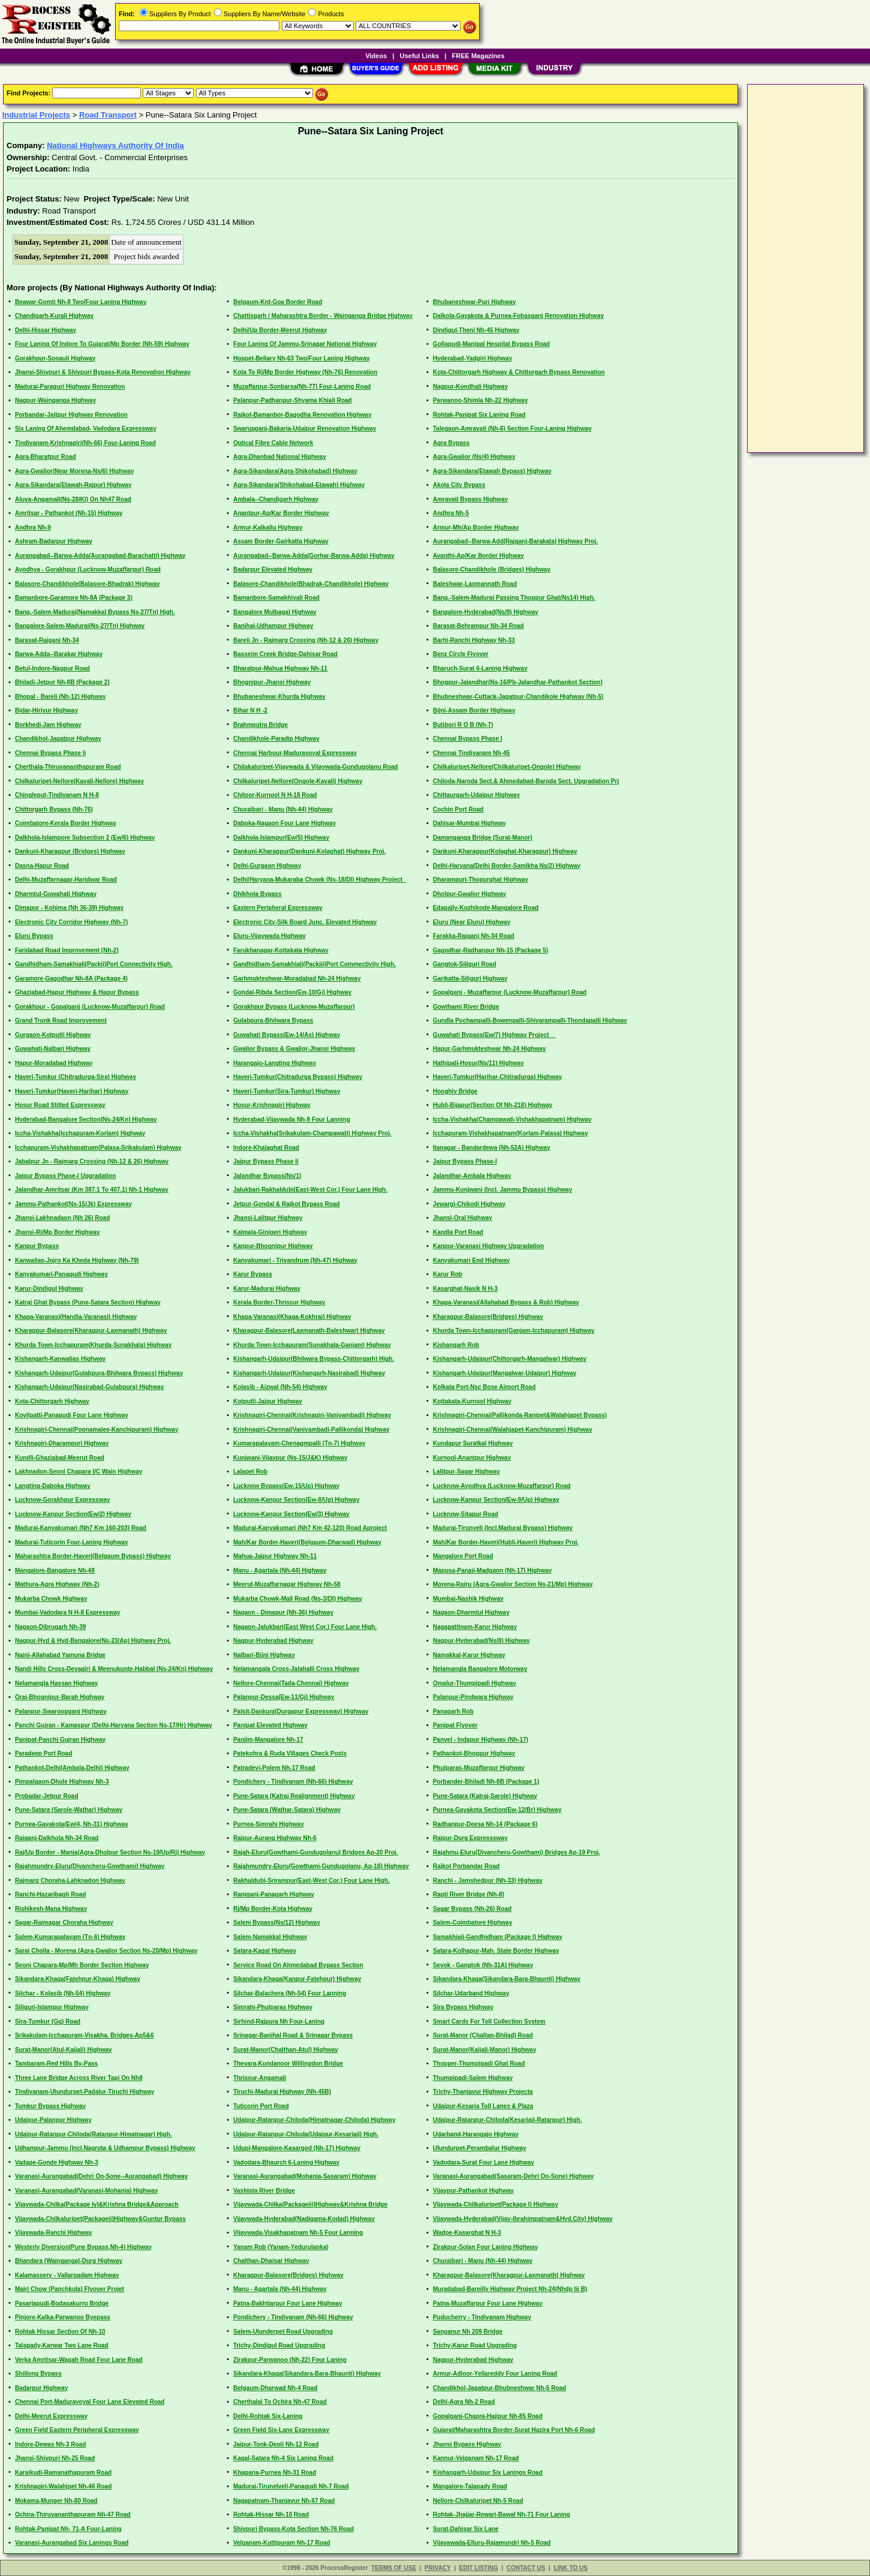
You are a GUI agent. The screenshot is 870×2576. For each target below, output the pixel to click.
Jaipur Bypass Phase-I (465, 1161)
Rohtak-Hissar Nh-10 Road (271, 2514)
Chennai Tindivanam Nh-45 (471, 753)
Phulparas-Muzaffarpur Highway (479, 1768)
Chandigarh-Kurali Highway (54, 315)
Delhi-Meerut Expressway (51, 2416)
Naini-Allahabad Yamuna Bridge (60, 1655)
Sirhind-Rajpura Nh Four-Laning (278, 2021)
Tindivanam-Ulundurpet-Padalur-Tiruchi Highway (84, 2091)
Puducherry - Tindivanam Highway (482, 2317)
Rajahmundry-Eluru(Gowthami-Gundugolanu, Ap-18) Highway (321, 1866)
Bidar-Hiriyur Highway (46, 710)
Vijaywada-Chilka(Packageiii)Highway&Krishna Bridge (310, 2204)
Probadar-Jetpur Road (47, 1796)
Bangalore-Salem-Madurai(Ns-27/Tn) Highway (80, 626)
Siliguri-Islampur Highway (52, 2007)
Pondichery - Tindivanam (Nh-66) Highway (293, 1781)
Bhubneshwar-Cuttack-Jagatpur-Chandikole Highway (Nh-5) (518, 696)
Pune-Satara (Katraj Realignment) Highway (294, 1796)
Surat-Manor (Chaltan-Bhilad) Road (483, 2035)
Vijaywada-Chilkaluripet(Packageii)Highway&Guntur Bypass (100, 2219)
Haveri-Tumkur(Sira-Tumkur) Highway (287, 1091)
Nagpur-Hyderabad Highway (273, 1640)
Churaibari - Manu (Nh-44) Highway (283, 809)
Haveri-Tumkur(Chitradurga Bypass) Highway (297, 1077)
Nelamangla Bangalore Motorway (480, 1669)
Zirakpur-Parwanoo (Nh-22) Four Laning (290, 2359)
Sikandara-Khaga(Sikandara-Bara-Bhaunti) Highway (506, 1979)
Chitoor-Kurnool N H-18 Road (275, 795)
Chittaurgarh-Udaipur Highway (476, 795)
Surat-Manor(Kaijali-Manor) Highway (484, 2049)
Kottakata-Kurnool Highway (472, 1401)
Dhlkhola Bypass (257, 894)
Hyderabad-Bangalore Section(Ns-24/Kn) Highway (86, 1119)
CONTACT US (526, 2568)
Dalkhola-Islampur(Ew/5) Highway (281, 837)
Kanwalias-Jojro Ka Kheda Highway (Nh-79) (77, 1260)
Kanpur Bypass (37, 1246)
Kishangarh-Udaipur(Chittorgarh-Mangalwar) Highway (509, 1358)
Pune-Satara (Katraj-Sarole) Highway (485, 1796)
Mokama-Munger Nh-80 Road (56, 2500)
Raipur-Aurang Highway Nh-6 (275, 1838)
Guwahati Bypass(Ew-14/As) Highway (286, 1035)
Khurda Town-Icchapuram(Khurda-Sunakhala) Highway (93, 1345)
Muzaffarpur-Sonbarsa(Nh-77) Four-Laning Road (302, 386)
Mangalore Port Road (463, 1556)
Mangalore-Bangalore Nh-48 (55, 1570)
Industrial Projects (36, 114)
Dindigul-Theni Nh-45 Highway (476, 330)
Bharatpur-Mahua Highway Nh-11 (280, 668)
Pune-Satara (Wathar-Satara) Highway (287, 1809)
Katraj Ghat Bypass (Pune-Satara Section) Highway (88, 1302)
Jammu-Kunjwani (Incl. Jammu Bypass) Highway (502, 1189)
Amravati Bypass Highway (470, 499)
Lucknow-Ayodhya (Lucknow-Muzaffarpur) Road (502, 1486)
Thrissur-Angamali (259, 2078)
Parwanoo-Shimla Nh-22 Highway (480, 400)
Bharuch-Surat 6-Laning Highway (480, 668)
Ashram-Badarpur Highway (53, 541)
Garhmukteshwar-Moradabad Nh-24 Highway (297, 978)
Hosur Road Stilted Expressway (60, 1105)
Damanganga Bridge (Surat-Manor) (482, 837)
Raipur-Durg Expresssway (470, 1838)
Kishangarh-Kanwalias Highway (60, 1358)
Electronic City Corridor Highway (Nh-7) (71, 922)
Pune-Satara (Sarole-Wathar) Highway (68, 1809)
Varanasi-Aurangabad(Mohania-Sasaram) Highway (305, 2176)
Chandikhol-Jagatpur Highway (58, 738)
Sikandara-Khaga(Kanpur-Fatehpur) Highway (297, 1979)
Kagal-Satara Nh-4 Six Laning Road (283, 2458)
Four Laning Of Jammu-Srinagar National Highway (305, 344)
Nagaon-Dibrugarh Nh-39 (50, 1627)
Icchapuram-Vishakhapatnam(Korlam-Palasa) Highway (510, 1133)
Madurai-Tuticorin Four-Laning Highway (71, 1542)
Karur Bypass (252, 1274)
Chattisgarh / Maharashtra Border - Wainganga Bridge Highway (323, 315)
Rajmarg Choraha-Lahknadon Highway (70, 1880)
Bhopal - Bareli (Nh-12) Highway (60, 696)
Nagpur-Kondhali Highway (470, 386)
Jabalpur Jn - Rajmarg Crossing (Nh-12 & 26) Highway (91, 1161)
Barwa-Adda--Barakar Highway (59, 654)
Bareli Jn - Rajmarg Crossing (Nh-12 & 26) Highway (305, 640)
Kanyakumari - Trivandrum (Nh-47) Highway (295, 1260)
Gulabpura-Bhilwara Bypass (273, 1020)
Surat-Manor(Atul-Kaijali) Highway (63, 2049)
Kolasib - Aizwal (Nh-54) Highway (280, 1387)
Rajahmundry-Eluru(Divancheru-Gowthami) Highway (89, 1866)
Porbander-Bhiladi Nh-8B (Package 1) (486, 1781)
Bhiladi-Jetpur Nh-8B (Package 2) (62, 682)
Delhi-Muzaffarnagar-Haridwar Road (66, 879)
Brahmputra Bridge (260, 725)
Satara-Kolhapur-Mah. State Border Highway (496, 1950)
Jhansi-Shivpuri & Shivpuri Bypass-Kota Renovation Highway (103, 372)
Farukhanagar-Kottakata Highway (281, 950)
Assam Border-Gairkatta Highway (281, 541)
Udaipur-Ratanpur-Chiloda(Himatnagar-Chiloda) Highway (314, 2120)
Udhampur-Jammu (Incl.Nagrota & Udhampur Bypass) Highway (105, 2148)
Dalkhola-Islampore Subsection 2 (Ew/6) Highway (85, 837)
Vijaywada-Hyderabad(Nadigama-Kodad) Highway (304, 2219)
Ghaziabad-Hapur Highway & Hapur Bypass (77, 992)
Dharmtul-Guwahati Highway (56, 894)
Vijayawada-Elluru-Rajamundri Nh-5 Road (492, 2542)
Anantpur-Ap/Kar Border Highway (281, 513)
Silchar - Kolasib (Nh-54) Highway (62, 1993)
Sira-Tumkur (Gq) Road (47, 2021)
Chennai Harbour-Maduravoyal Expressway (295, 753)
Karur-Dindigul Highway (49, 1288)
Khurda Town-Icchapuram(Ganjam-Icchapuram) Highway (513, 1330)
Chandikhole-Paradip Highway (276, 738)
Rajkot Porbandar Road (466, 1866)
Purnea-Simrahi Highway (268, 1824)
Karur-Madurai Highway (266, 1288)
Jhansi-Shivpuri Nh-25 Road (55, 2458)
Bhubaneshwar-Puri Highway (474, 302)
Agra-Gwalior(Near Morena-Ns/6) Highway (74, 471)
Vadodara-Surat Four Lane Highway (483, 2162)
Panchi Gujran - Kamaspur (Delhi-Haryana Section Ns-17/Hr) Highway (113, 1725)
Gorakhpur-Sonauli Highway (55, 358)
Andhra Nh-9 (33, 527)
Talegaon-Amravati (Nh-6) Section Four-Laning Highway (512, 428)
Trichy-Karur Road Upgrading (475, 2345)
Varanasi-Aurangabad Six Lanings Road (72, 2542)
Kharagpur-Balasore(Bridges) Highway (488, 1316)
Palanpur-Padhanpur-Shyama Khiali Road (292, 400)
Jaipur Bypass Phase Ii (266, 1161)
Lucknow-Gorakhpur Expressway (62, 1499)
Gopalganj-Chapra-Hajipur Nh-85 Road (488, 2416)
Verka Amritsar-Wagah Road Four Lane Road (79, 2359)
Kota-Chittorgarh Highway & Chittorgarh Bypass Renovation (519, 372)
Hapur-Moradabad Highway (53, 1063)
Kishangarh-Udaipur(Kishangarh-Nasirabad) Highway (309, 1373)
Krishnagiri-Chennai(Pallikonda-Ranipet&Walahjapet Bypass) (520, 1415)
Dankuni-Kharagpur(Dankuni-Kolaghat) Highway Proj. (309, 851)
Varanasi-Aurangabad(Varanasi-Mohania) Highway (86, 2190)
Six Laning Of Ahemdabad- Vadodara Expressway (85, 428)
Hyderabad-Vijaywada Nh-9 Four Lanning (291, 1119)
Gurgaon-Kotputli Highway (53, 1035)
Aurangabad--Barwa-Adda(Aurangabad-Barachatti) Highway (100, 555)
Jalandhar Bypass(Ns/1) (267, 1176)
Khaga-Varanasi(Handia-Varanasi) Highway (76, 1316)
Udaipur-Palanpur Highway (53, 2120)
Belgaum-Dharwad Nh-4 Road (275, 2388)
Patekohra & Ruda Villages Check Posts (290, 1753)
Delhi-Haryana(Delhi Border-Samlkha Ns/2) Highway (506, 865)
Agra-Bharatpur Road (45, 456)
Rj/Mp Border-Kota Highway (272, 1908)
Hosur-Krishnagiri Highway (272, 1105)
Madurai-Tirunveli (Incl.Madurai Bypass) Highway (503, 1528)
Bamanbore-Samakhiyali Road (276, 597)
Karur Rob (447, 1274)
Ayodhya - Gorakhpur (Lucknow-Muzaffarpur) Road (88, 569)
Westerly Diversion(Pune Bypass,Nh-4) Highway (83, 2247)
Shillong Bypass (38, 2373)
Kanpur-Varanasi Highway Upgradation (488, 1246)
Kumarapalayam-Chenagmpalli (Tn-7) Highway (299, 1443)
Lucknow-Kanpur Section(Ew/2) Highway (73, 1514)
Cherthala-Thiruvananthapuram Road (68, 767)
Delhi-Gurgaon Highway (267, 865)
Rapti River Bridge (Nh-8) (468, 1894)
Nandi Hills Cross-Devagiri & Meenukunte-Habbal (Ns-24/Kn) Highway (114, 1669)
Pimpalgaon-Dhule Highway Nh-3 (62, 1781)
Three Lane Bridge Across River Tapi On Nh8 (79, 2078)
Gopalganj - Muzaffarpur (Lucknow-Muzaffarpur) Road (509, 992)
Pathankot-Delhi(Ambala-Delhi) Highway (72, 1768)
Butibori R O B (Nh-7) (463, 725)
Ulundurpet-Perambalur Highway (479, 2148)
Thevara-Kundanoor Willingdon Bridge (288, 2063)
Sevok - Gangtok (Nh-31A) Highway (483, 1965)
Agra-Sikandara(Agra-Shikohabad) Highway (295, 471)
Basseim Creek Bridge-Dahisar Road (285, 654)
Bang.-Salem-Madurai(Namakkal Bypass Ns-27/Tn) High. (95, 612)
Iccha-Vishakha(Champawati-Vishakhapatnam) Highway (512, 1119)
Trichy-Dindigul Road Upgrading (279, 2345)
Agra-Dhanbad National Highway (279, 456)
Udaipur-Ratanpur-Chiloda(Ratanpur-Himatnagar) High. (93, 2134)
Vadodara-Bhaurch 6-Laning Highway (286, 2162)
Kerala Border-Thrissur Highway (279, 1302)
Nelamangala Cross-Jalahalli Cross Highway (296, 1669)
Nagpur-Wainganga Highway (55, 400)
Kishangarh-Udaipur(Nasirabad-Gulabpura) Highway (89, 1387)
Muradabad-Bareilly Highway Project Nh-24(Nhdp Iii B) (510, 2289)
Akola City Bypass (459, 485)
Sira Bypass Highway (463, 2007)
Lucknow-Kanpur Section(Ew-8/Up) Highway (296, 1499)
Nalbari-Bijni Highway (264, 1655)
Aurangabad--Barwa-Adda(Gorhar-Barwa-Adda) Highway (314, 555)
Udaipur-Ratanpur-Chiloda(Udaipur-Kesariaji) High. (305, 2134)
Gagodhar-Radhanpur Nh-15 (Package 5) (490, 950)
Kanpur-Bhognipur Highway (273, 1246)
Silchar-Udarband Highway (471, 1993)
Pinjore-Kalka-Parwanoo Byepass (62, 2317)
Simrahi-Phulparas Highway (272, 2007)
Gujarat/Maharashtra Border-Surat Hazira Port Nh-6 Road (514, 2430)
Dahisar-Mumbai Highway (469, 823)
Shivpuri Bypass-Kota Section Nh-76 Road (293, 2529)
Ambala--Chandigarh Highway (275, 499)
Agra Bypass (451, 443)
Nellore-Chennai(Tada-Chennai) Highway (291, 1683)
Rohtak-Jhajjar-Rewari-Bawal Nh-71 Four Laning (501, 2514)
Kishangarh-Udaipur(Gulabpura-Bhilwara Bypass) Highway (99, 1373)
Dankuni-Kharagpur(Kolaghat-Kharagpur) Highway (505, 851)
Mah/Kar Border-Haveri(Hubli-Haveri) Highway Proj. (506, 1542)
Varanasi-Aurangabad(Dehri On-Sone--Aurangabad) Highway (101, 2176)
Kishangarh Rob (456, 1345)
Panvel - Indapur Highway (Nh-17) (480, 1739)
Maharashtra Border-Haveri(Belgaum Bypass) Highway (93, 1556)
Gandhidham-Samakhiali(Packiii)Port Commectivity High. (314, 964)
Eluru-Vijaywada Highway (269, 936)
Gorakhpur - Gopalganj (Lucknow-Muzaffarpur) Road (90, 1006)
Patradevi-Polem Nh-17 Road (274, 1768)
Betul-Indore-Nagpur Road (52, 668)
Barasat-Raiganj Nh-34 (47, 640)
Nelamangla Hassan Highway (56, 1683)
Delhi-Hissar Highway (45, 330)
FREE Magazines (478, 55)
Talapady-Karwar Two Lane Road (62, 2345)
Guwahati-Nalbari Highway (53, 1048)
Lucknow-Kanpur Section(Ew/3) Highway (291, 1514)
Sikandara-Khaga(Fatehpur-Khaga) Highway (77, 1979)
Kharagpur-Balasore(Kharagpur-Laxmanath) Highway (91, 1330)
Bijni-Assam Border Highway (474, 710)
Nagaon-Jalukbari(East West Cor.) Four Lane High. (305, 1627)
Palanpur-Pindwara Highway (473, 1697)
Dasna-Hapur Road (42, 865)
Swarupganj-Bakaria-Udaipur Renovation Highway (304, 428)
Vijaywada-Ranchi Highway (53, 2232)
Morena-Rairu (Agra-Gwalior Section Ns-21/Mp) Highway (513, 1584)
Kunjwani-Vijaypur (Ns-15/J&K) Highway (290, 1457)
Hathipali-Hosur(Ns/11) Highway (478, 1063)
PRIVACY (438, 2568)
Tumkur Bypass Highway (50, 2106)
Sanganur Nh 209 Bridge (467, 2331)
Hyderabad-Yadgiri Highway (472, 358)
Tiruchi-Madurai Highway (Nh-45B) (282, 2091)
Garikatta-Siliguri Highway (470, 978)
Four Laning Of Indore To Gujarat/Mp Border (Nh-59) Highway (102, 344)
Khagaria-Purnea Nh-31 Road (274, 2472)
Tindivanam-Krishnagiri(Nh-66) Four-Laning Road (85, 443)
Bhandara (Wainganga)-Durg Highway (68, 2261)
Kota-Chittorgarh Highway (52, 1401)
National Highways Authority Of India (115, 145)
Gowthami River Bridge (466, 1006)
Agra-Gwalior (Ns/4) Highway (474, 456)
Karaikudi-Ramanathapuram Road (63, 2472)
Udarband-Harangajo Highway (476, 2134)
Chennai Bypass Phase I (467, 738)
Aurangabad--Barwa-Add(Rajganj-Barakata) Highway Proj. (515, 541)
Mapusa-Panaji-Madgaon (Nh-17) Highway (492, 1570)
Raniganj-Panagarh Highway (273, 1894)
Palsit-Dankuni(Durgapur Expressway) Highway (301, 1711)
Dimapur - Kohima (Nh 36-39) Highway (69, 907)
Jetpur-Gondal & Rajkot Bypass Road (286, 1204)
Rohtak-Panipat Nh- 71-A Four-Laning (68, 2529)
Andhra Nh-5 (451, 513)
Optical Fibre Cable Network (273, 443)
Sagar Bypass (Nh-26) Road (472, 1908)
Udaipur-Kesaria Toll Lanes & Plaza (483, 2106)
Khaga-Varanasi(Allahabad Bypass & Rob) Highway (506, 1302)
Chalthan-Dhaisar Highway (271, 2261)
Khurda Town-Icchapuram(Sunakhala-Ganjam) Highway (312, 1345)
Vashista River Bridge (264, 2190)
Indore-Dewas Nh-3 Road (50, 2444)
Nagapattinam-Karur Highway (475, 1627)
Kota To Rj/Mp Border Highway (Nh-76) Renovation (305, 372)
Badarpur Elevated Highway (272, 569)
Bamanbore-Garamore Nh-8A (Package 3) (74, 597)
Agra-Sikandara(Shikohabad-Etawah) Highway (299, 485)
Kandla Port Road (458, 1232)
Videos (376, 55)
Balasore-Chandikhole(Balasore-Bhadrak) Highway (87, 584)
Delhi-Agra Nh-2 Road (464, 2401)
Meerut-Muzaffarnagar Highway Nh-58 (287, 1584)
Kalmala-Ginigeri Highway (270, 1232)
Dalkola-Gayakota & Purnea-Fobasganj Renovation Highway (518, 315)
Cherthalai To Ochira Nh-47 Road (280, 2401)
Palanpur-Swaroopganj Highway (61, 1711)
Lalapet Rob (250, 1471)
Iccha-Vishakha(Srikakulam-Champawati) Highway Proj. (312, 1133)
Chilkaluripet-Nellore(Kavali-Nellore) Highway (79, 781)
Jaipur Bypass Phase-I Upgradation (65, 1176)
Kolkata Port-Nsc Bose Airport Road (484, 1387)
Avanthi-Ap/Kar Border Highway (478, 555)
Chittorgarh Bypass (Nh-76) (54, 809)
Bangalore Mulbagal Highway (275, 612)
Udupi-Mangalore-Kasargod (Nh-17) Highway (296, 2148)
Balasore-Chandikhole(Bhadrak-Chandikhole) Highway (311, 584)
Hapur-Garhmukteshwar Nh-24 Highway (489, 1048)
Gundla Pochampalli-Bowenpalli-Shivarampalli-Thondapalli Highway (530, 1020)
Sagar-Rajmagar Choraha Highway (64, 1922)
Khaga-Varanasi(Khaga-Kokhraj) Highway (292, 1316)
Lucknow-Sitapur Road (465, 1514)
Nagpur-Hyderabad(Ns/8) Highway (481, 1640)
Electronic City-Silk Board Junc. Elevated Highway (305, 922)
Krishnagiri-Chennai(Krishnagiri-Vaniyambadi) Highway (312, 1415)
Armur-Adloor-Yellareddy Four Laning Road (495, 2373)
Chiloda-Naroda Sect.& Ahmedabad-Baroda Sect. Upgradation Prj (526, 781)
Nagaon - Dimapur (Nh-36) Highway (283, 1612)
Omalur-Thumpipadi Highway (474, 1683)
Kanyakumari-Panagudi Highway (61, 1274)
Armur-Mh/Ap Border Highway (476, 527)
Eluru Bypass (34, 936)
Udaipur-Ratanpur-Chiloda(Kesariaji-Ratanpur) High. (507, 2120)
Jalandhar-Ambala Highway (472, 1176)
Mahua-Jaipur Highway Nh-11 (275, 1556)
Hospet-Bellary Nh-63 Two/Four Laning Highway (301, 358)
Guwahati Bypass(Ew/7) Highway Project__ (494, 1035)
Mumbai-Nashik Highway (468, 1598)
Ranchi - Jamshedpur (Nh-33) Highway (488, 1880)
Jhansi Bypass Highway (467, 2444)
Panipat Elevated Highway (270, 1725)
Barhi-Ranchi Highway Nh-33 (474, 640)
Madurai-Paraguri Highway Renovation (70, 386)
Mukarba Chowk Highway (51, 1598)
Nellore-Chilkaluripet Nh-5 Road (478, 2500)
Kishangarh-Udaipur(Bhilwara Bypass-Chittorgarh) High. (313, 1358)
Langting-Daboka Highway (53, 1486)
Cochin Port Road (458, 809)
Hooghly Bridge (455, 1091)
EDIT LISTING (478, 2568)
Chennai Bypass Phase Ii (50, 753)
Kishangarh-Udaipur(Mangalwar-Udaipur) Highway (504, 1373)
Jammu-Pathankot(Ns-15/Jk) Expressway (73, 1204)
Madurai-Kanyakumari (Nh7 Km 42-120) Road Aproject (310, 1528)
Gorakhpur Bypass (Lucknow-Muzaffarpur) (294, 1006)
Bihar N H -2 (250, 710)
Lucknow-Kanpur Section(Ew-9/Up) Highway (496, 1499)
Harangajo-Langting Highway (274, 1063)
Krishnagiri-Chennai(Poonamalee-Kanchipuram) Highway (96, 1429)
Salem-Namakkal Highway (270, 1937)
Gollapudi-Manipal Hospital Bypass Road (491, 344)
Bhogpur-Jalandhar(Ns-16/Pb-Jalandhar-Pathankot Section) (518, 682)
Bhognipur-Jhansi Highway (272, 682)
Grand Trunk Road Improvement (61, 1020)
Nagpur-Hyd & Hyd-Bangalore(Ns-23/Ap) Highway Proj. (93, 1640)
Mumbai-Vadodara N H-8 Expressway (68, 1612)
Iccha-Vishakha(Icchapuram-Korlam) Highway (80, 1133)
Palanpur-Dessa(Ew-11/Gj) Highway (283, 1697)
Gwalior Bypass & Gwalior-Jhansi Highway (294, 1048)
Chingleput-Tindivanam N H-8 (57, 795)
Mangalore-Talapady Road (470, 2486)
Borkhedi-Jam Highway (48, 725)
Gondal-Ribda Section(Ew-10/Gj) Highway (292, 992)
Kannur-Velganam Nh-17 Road (476, 2458)
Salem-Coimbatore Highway (472, 1922)
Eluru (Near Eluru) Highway (471, 922)
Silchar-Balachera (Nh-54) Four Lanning (289, 1993)
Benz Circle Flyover (461, 654)
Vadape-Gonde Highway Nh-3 (56, 2162)
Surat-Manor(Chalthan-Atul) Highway (285, 2049)
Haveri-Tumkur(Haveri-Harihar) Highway (71, 1091)
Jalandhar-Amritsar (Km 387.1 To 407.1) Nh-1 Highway (91, 1189)
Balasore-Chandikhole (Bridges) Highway (491, 569)
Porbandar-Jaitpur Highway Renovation (71, 414)
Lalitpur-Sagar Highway (466, 1471)
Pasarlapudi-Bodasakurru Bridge (62, 2303)
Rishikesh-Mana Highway (51, 1908)
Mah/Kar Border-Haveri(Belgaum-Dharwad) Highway (307, 1542)
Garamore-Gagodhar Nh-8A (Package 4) (71, 978)
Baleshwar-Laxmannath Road (475, 584)
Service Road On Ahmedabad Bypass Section (298, 1965)
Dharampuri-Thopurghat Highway (480, 879)
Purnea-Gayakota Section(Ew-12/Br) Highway (497, 1809)
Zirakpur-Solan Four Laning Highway (485, 2247)
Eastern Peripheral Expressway (278, 907)
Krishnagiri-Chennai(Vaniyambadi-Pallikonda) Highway (311, 1429)
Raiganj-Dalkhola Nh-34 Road (56, 1838)
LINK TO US (570, 2568)
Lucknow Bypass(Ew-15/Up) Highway (286, 1486)
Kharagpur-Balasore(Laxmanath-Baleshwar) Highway (309, 1330)
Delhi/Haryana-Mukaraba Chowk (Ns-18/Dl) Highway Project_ (319, 879)
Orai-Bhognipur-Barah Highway (59, 1697)
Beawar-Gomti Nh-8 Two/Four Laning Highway (80, 302)
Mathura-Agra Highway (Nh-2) (57, 1584)
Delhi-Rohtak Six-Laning (268, 2416)
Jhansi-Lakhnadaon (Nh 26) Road (62, 1218)
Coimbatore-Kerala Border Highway (65, 823)
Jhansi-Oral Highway (462, 1218)
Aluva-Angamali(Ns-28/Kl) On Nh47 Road (73, 499)
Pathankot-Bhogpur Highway (474, 1753)
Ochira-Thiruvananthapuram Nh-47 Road (73, 2514)
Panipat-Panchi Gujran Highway (60, 1739)
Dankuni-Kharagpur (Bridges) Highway (70, 851)
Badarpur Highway (41, 2388)
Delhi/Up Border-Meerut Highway (280, 330)
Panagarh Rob (453, 1711)
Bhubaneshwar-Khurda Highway (279, 696)
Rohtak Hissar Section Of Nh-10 (60, 2331)
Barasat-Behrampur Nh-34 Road (478, 626)
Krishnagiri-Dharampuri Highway (62, 1443)
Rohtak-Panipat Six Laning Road (479, 414)
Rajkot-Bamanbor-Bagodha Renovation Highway (302, 414)
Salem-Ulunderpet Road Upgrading (283, 2331)
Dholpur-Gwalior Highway (469, 894)
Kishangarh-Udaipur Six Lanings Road (488, 2472)
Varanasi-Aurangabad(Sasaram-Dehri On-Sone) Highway (513, 2176)
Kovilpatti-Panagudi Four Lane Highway (71, 1415)
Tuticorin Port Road (261, 2106)
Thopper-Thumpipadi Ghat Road (479, 2063)
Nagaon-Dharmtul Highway (471, 1612)
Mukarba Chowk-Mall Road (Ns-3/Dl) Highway (297, 1598)
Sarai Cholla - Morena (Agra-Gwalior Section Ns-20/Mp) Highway (106, 1950)
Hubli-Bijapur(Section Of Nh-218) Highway (492, 1105)
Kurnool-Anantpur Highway (472, 1457)
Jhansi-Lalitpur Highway (268, 1218)
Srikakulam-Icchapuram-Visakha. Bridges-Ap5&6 (84, 2035)
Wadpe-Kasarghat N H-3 (467, 2232)
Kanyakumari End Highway (471, 1260)
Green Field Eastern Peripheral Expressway (77, 2430)
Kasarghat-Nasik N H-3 (465, 1288)
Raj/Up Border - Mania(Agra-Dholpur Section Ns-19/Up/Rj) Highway (110, 1852)
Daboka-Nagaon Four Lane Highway (284, 823)
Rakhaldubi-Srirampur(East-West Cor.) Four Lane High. (311, 1880)
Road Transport (108, 114)
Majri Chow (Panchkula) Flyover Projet (69, 2289)
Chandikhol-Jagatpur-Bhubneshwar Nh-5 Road (499, 2388)
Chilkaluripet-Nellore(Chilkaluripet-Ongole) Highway (507, 767)
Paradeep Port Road (44, 1753)
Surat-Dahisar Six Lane (465, 2529)
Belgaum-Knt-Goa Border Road (277, 302)
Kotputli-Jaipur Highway (267, 1401)
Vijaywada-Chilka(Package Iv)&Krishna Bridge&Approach (97, 2204)
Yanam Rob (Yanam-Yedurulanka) (281, 2247)
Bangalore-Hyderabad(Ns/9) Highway (485, 612)
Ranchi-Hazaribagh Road (50, 1894)
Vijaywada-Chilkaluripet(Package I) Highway (495, 2204)
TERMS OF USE (393, 2568)
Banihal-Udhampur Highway (273, 626)
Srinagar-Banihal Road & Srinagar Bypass (293, 2035)
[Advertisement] (799, 267)
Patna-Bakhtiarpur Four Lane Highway (287, 2303)
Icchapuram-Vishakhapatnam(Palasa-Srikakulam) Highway (98, 1147)
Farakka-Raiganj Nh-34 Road (473, 936)
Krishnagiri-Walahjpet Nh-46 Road (63, 2486)
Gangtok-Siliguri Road (464, 964)
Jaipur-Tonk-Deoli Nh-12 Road (276, 2444)
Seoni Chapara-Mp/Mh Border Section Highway (82, 1965)
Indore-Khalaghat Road (266, 1147)
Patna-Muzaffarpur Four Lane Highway (488, 2303)
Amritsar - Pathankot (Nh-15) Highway (68, 513)
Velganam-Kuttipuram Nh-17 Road (281, 2542)
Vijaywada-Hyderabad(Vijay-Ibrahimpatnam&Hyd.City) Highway (523, 2219)
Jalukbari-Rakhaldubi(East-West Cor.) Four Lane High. (310, 1189)
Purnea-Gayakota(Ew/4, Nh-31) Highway (71, 1824)
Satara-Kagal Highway (264, 1950)
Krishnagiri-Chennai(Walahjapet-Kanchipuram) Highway (512, 1429)
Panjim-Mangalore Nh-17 (268, 1739)
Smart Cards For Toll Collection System (489, 2021)
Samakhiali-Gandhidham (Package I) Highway (497, 1937)
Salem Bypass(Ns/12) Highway (276, 1922)
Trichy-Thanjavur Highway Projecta (483, 2091)
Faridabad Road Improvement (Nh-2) (67, 950)
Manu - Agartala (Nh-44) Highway (280, 1570)
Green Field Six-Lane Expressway (281, 2430)
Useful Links (419, 55)
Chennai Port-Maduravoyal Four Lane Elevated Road (90, 2401)
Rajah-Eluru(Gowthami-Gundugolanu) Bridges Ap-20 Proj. (315, 1852)
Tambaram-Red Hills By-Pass (56, 2063)
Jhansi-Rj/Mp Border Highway (57, 1232)
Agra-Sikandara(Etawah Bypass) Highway (492, 471)
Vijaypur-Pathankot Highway (473, 2190)
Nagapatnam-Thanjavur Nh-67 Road (284, 2500)
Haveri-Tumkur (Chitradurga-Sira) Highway (75, 1077)
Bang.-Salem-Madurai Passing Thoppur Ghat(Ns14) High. (514, 597)
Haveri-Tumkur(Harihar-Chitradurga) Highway (497, 1077)
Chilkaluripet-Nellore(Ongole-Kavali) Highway (298, 781)
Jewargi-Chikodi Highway (469, 1204)
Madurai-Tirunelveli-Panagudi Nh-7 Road (291, 2486)
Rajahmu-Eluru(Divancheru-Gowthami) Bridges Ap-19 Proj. (516, 1852)
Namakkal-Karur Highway (469, 1655)
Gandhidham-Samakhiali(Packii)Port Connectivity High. (94, 964)
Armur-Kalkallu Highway (268, 527)
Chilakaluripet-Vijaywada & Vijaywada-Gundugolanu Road (315, 767)
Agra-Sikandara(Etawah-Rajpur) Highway (73, 485)
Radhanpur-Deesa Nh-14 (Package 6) (485, 1824)
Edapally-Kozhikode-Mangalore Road (485, 907)
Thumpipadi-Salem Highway (473, 2078)
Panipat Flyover (455, 1725)
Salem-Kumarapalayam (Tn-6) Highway (70, 1937)
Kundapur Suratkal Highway (473, 1443)
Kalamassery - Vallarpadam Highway (67, 2275)
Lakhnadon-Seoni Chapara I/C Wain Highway (78, 1471)
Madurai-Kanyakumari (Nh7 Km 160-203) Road (80, 1528)
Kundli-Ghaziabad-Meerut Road (59, 1457)
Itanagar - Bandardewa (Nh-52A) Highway (491, 1147)
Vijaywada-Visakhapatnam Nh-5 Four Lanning (298, 2232)
